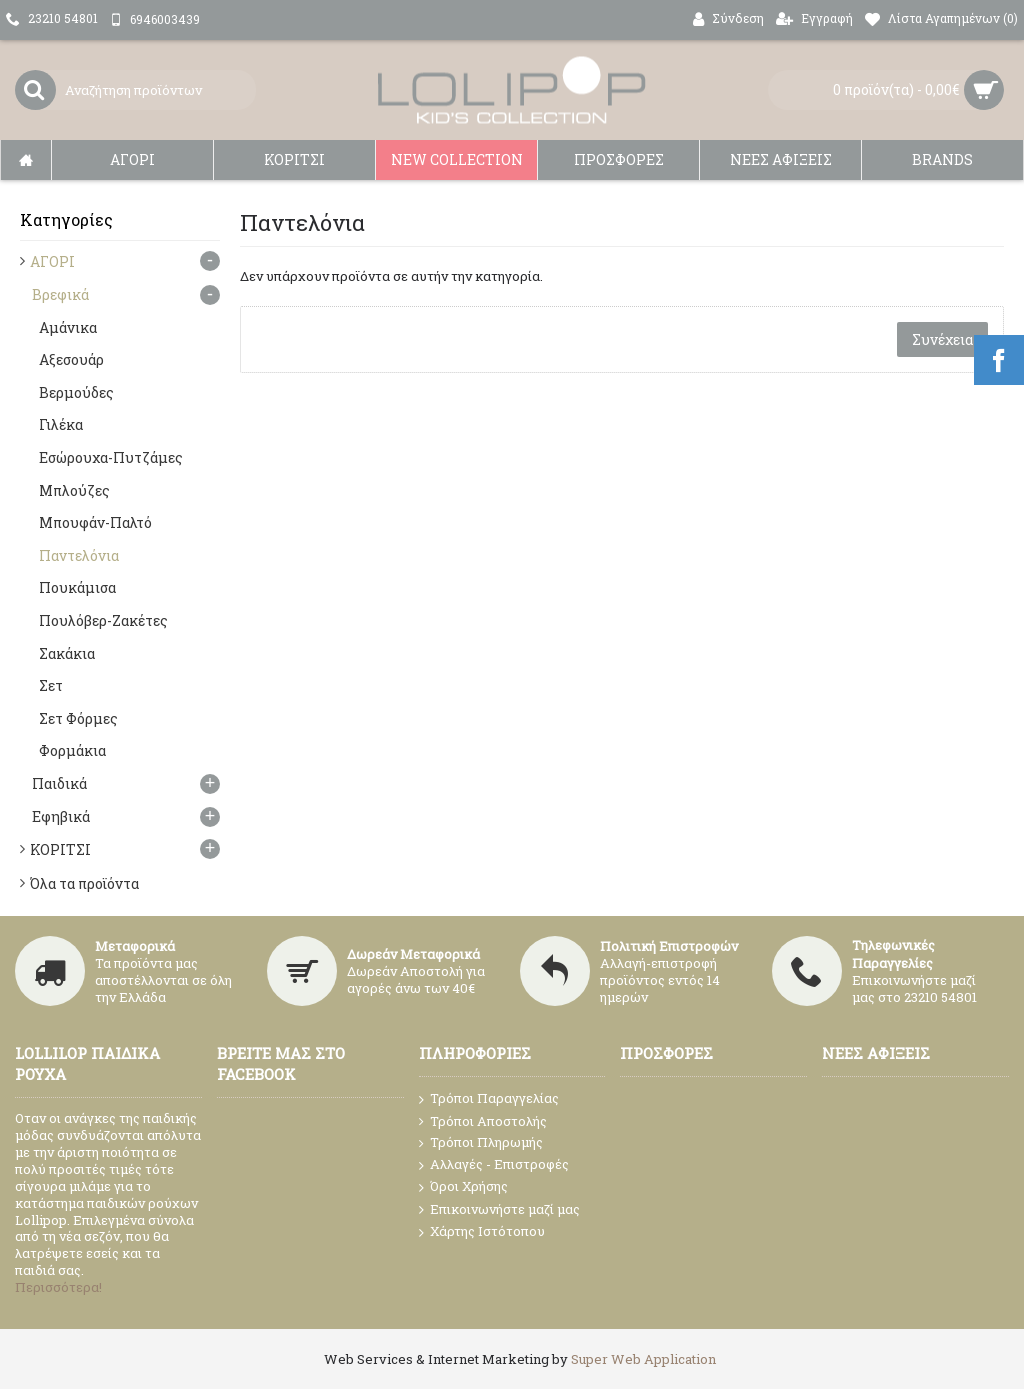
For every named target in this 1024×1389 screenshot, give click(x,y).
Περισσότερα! (58, 1287)
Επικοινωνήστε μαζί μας (499, 1210)
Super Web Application (643, 1359)
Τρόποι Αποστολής (483, 1121)
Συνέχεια (942, 339)
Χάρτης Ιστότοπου (482, 1232)
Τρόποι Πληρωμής (481, 1142)
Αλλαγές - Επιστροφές (494, 1165)
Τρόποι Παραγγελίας (489, 1099)
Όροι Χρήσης (463, 1187)
